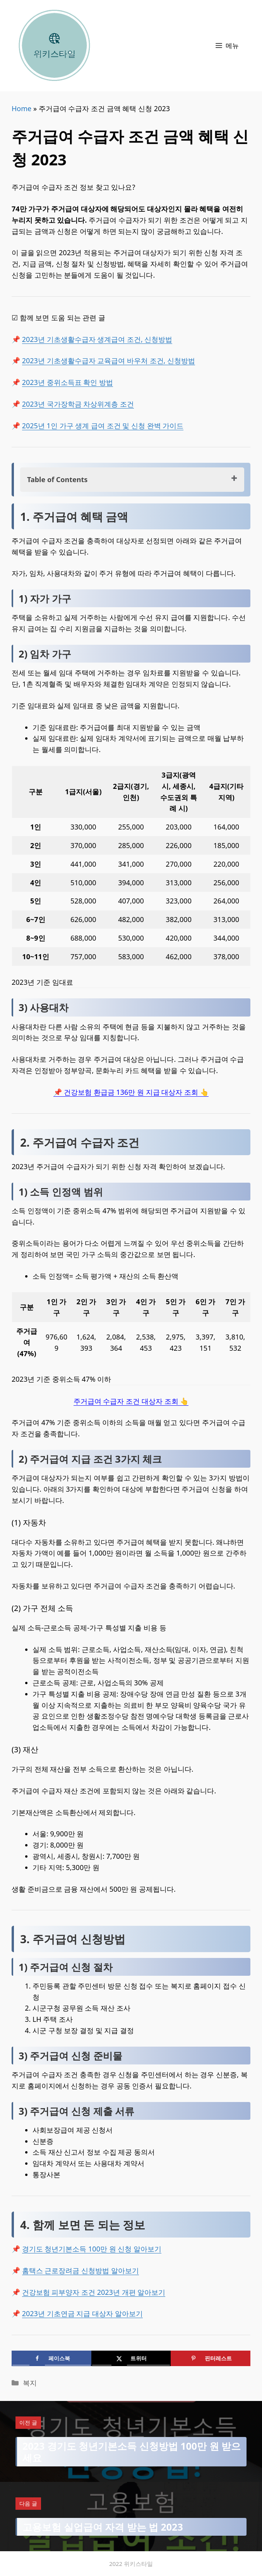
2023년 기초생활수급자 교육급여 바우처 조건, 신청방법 (108, 360)
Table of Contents (57, 479)
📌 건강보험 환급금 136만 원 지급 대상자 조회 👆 (130, 1092)
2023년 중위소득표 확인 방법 (67, 382)
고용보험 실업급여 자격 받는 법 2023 (102, 2526)
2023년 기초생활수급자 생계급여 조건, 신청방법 (97, 339)
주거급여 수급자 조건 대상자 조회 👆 (131, 1401)
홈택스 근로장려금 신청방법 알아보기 (80, 2270)
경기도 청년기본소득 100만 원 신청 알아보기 (91, 2248)
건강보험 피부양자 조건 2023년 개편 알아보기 (94, 2292)
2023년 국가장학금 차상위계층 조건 (78, 404)
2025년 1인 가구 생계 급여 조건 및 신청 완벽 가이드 (103, 425)
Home (21, 108)
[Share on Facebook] (51, 2358)
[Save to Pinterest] (210, 2358)
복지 (30, 2382)
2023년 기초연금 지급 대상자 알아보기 (82, 2313)
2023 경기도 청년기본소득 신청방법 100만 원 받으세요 (131, 2451)
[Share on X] (131, 2358)
